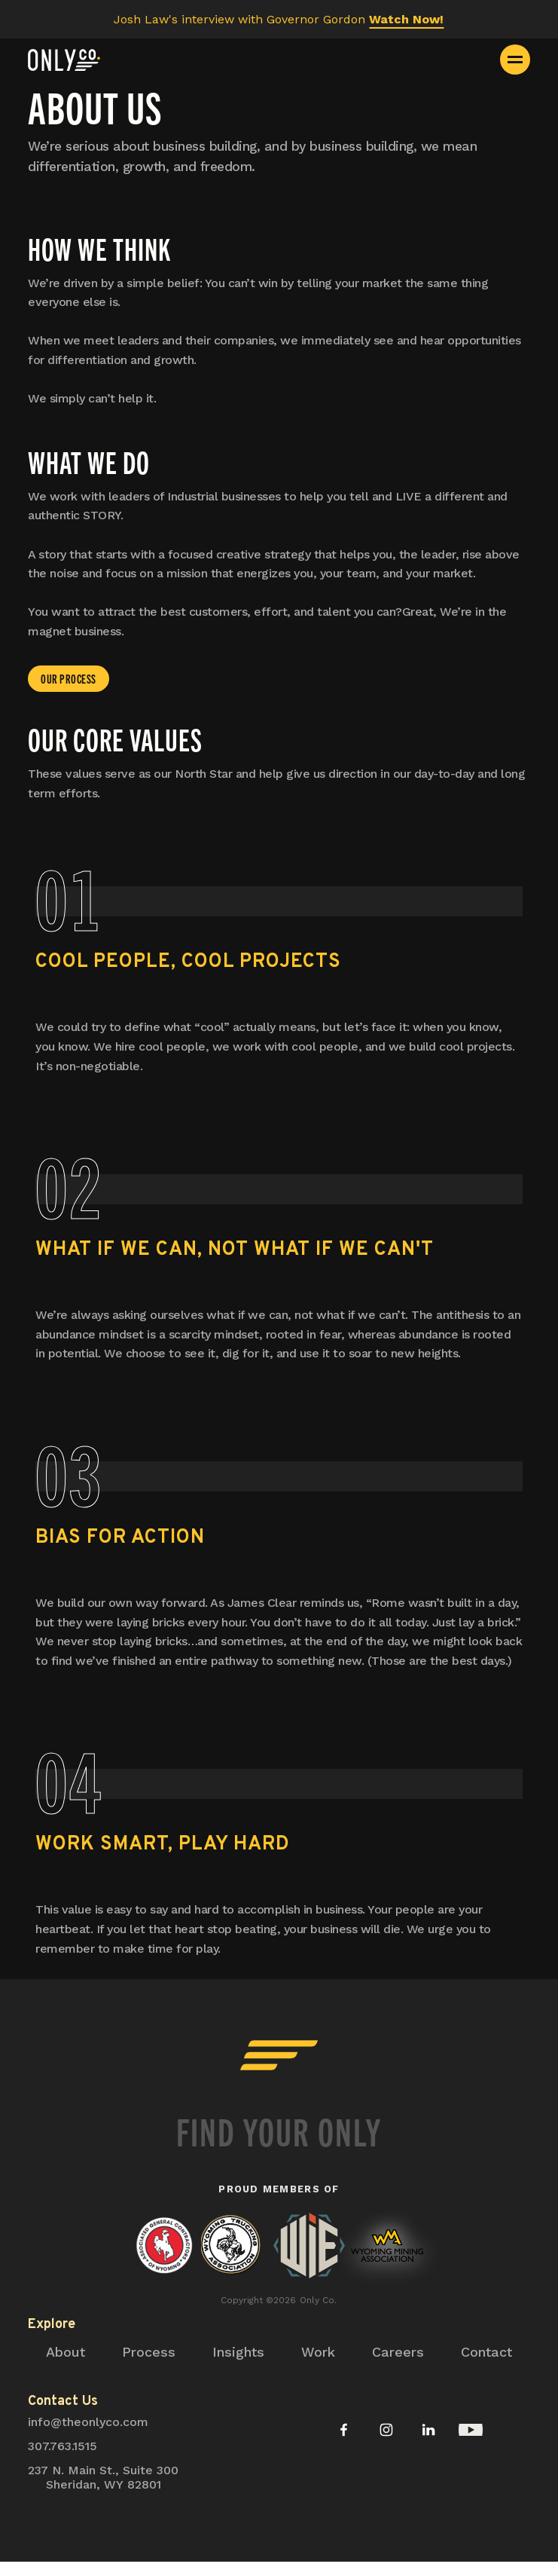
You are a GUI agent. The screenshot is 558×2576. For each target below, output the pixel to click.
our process (68, 678)
